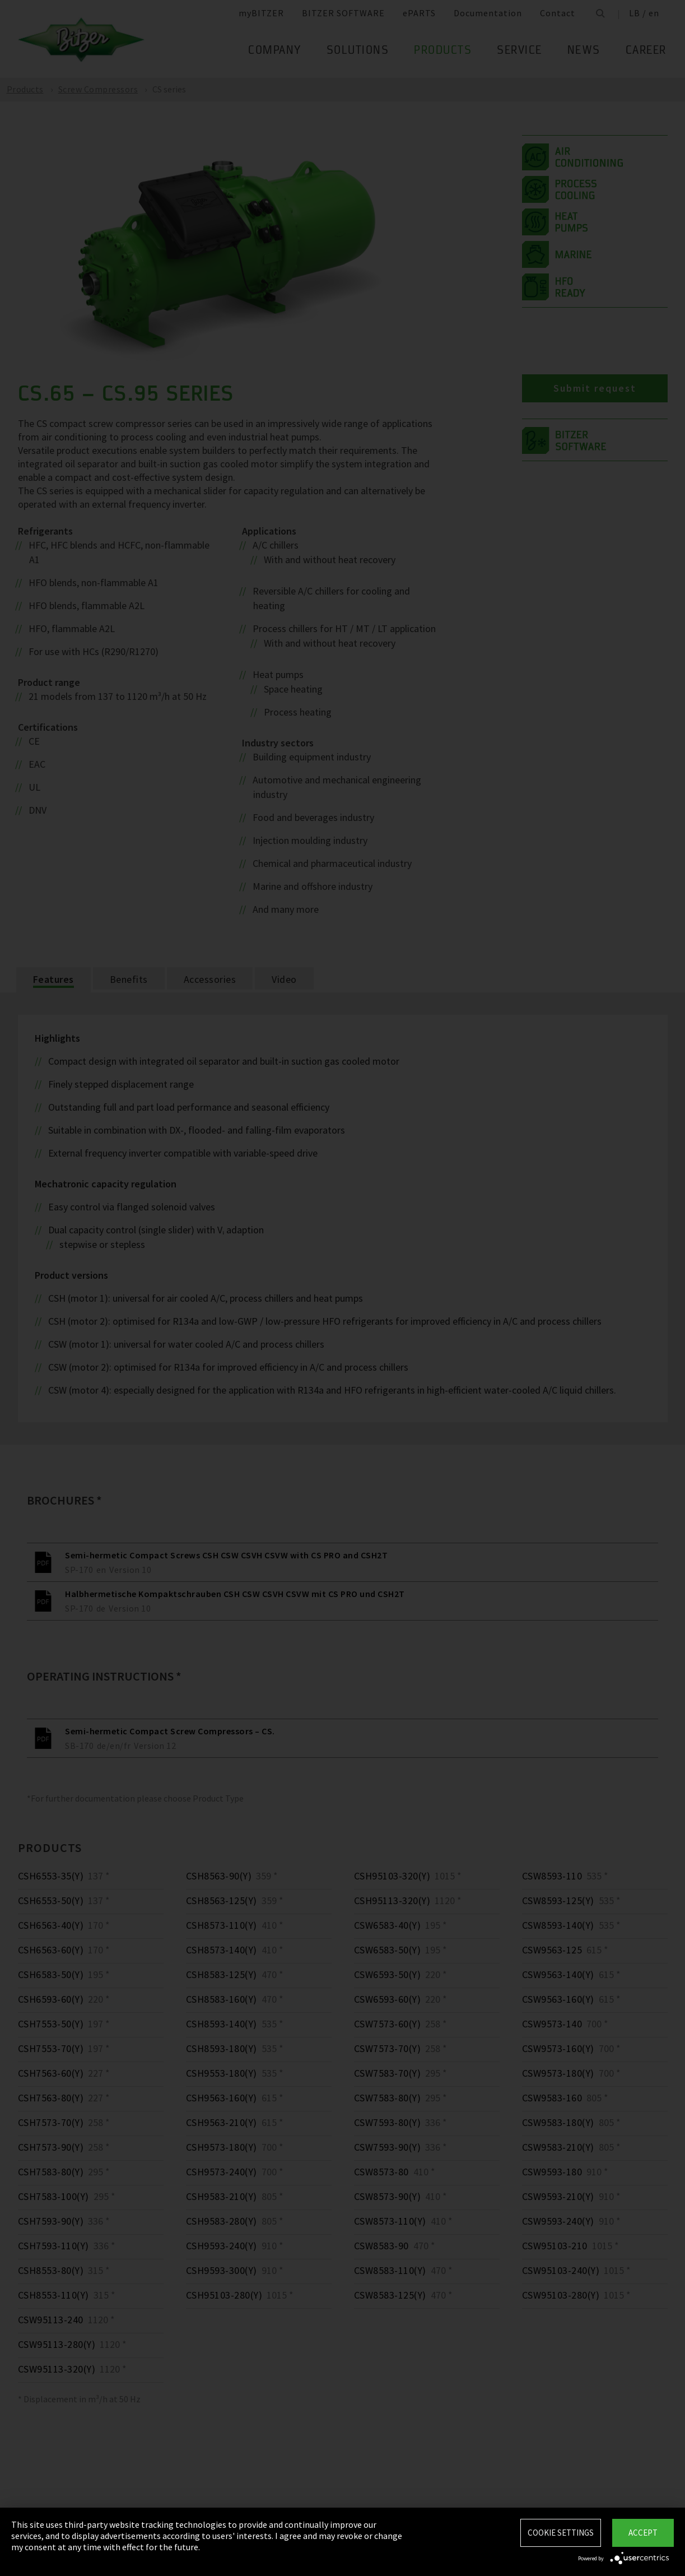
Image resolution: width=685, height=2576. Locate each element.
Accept (643, 2532)
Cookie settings (561, 2532)
